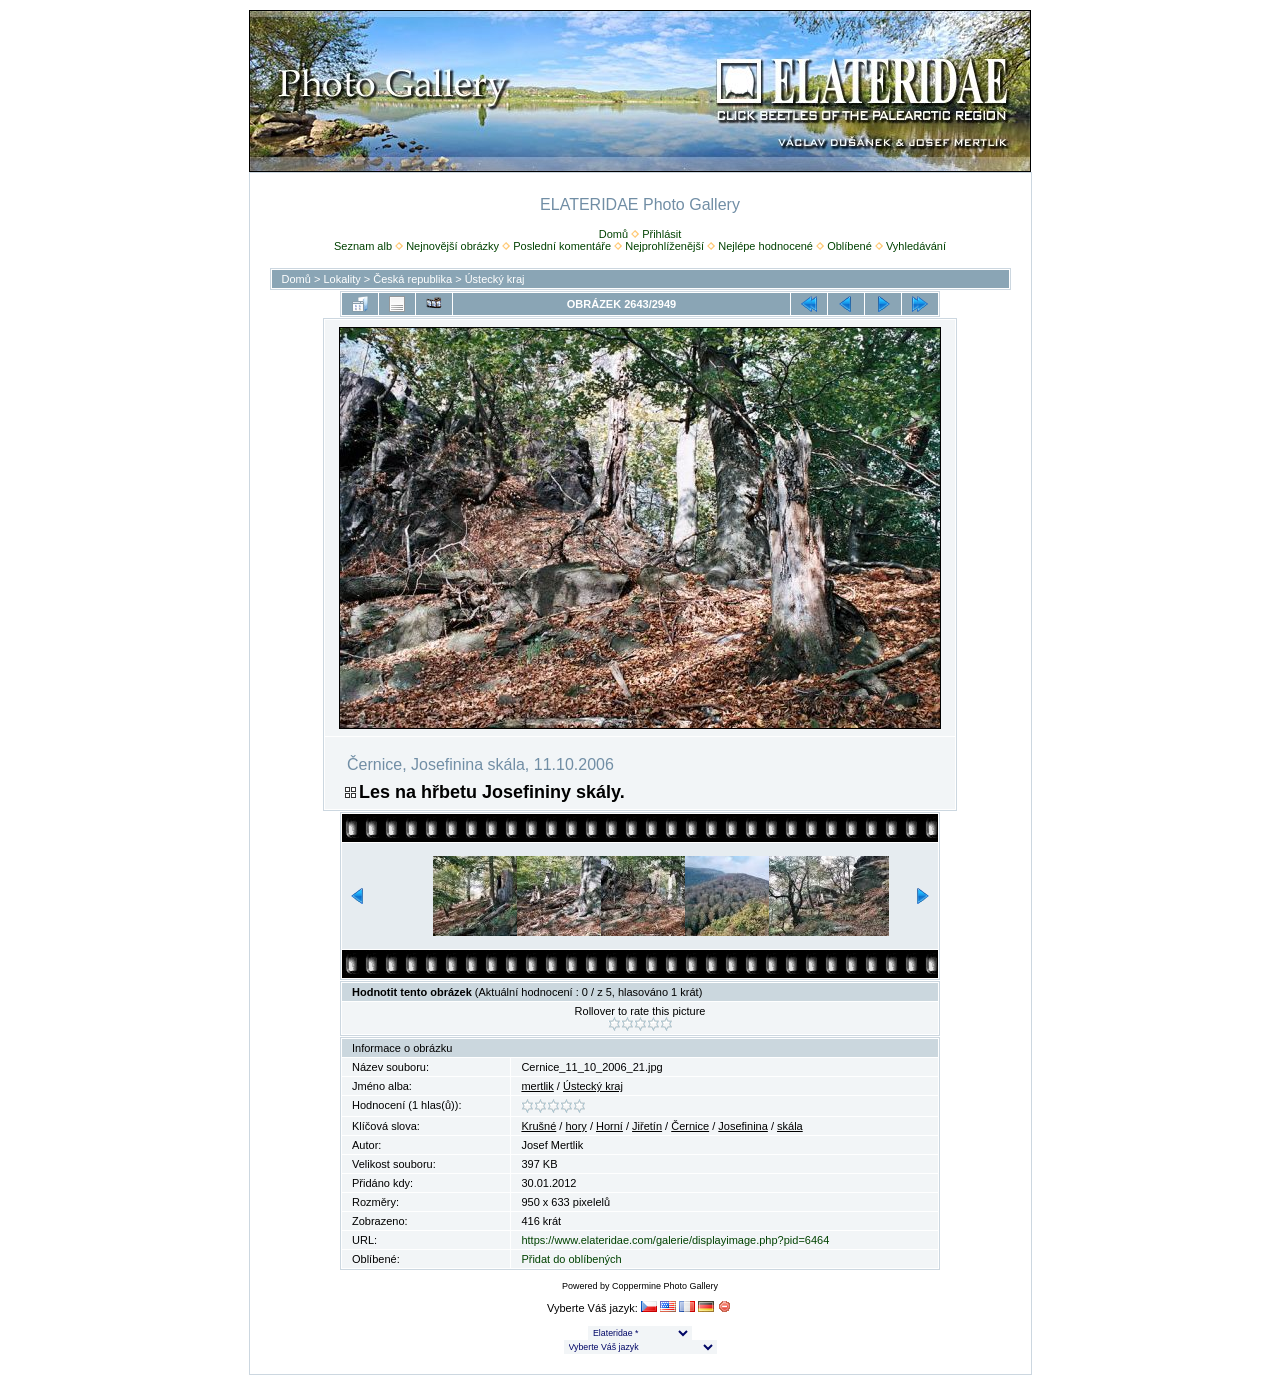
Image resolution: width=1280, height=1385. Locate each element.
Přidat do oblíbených (571, 1259)
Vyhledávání (916, 246)
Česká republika (412, 279)
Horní (609, 1126)
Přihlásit (661, 234)
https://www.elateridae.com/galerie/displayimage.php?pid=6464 (675, 1240)
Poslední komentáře (562, 246)
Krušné (538, 1126)
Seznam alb (363, 246)
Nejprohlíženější (664, 246)
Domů (613, 234)
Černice (690, 1126)
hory (575, 1126)
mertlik (537, 1086)
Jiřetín (647, 1126)
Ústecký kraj (495, 279)
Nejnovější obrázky (452, 246)
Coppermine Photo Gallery (665, 1286)
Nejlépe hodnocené (765, 246)
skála (790, 1126)
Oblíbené (849, 246)
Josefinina (743, 1126)
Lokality (341, 279)
